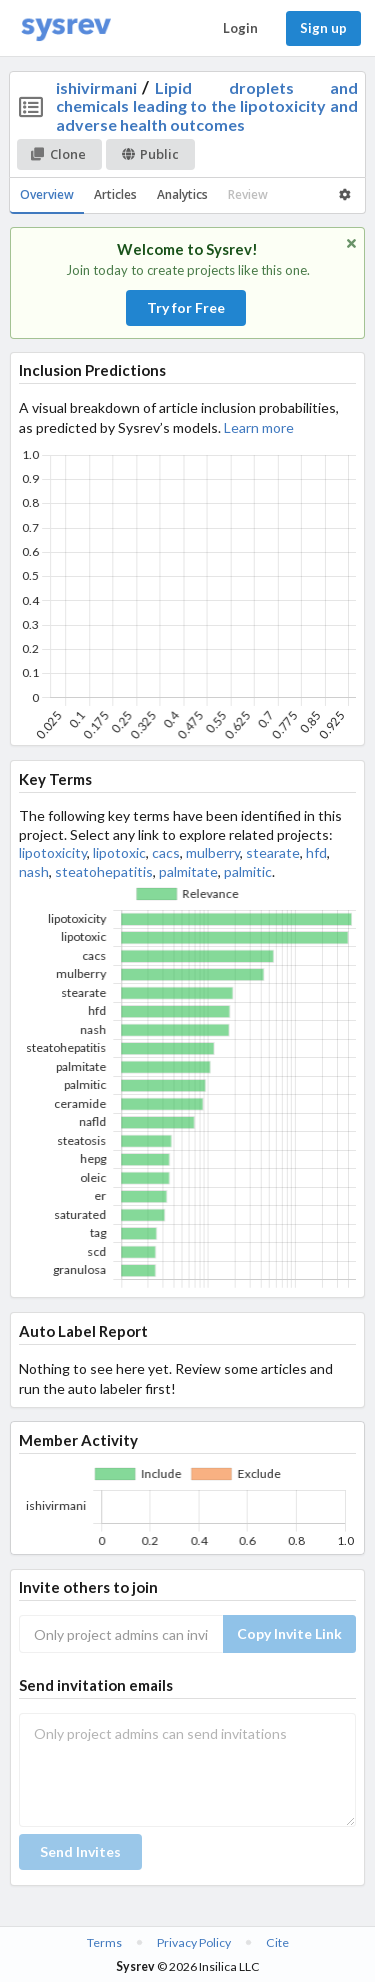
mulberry (213, 852)
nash (34, 871)
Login (240, 28)
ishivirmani (96, 87)
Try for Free (186, 307)
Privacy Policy (194, 1942)
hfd (316, 852)
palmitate (188, 871)
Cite (277, 1942)
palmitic (248, 871)
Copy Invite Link (289, 1633)
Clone (58, 154)
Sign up (323, 28)
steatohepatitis (104, 871)
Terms (104, 1942)
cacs (166, 852)
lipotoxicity (53, 852)
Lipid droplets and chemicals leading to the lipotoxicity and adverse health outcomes (207, 106)
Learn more (259, 427)
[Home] (66, 28)
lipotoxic (119, 852)
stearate (273, 852)
